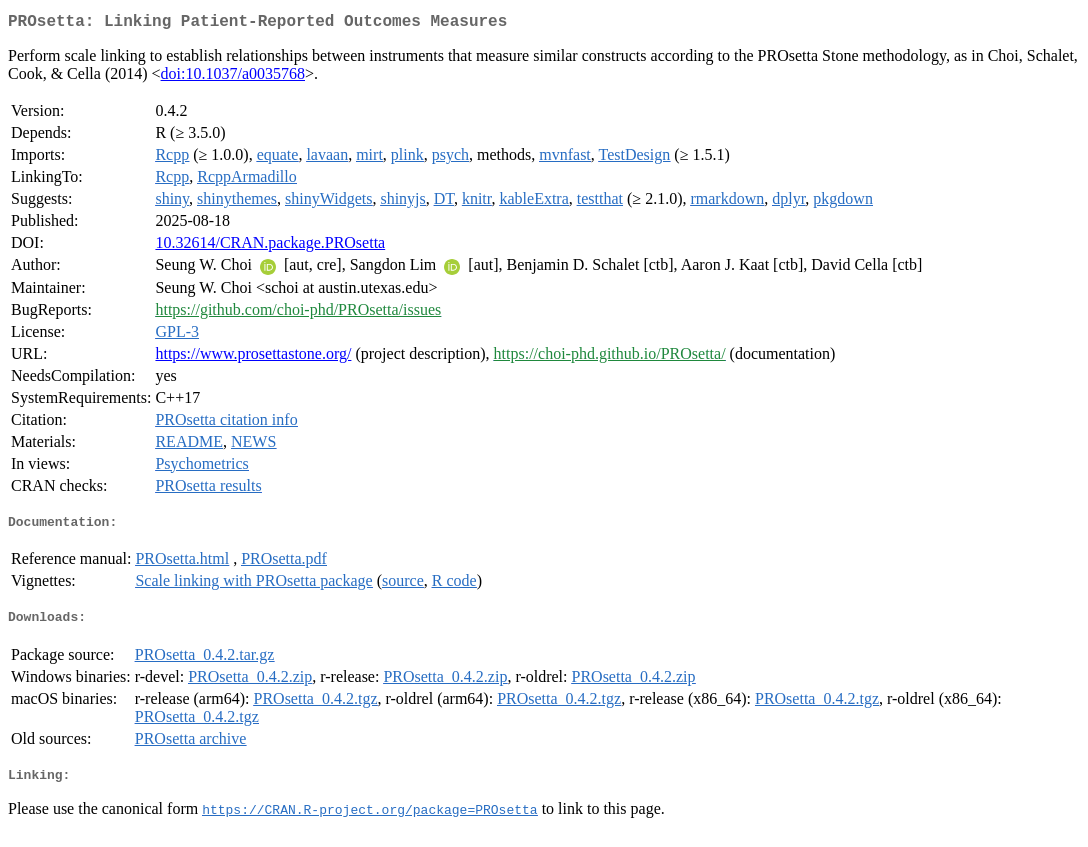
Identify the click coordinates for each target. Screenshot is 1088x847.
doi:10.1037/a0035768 (233, 77)
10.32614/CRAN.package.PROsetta (270, 246)
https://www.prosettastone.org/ (253, 357)
